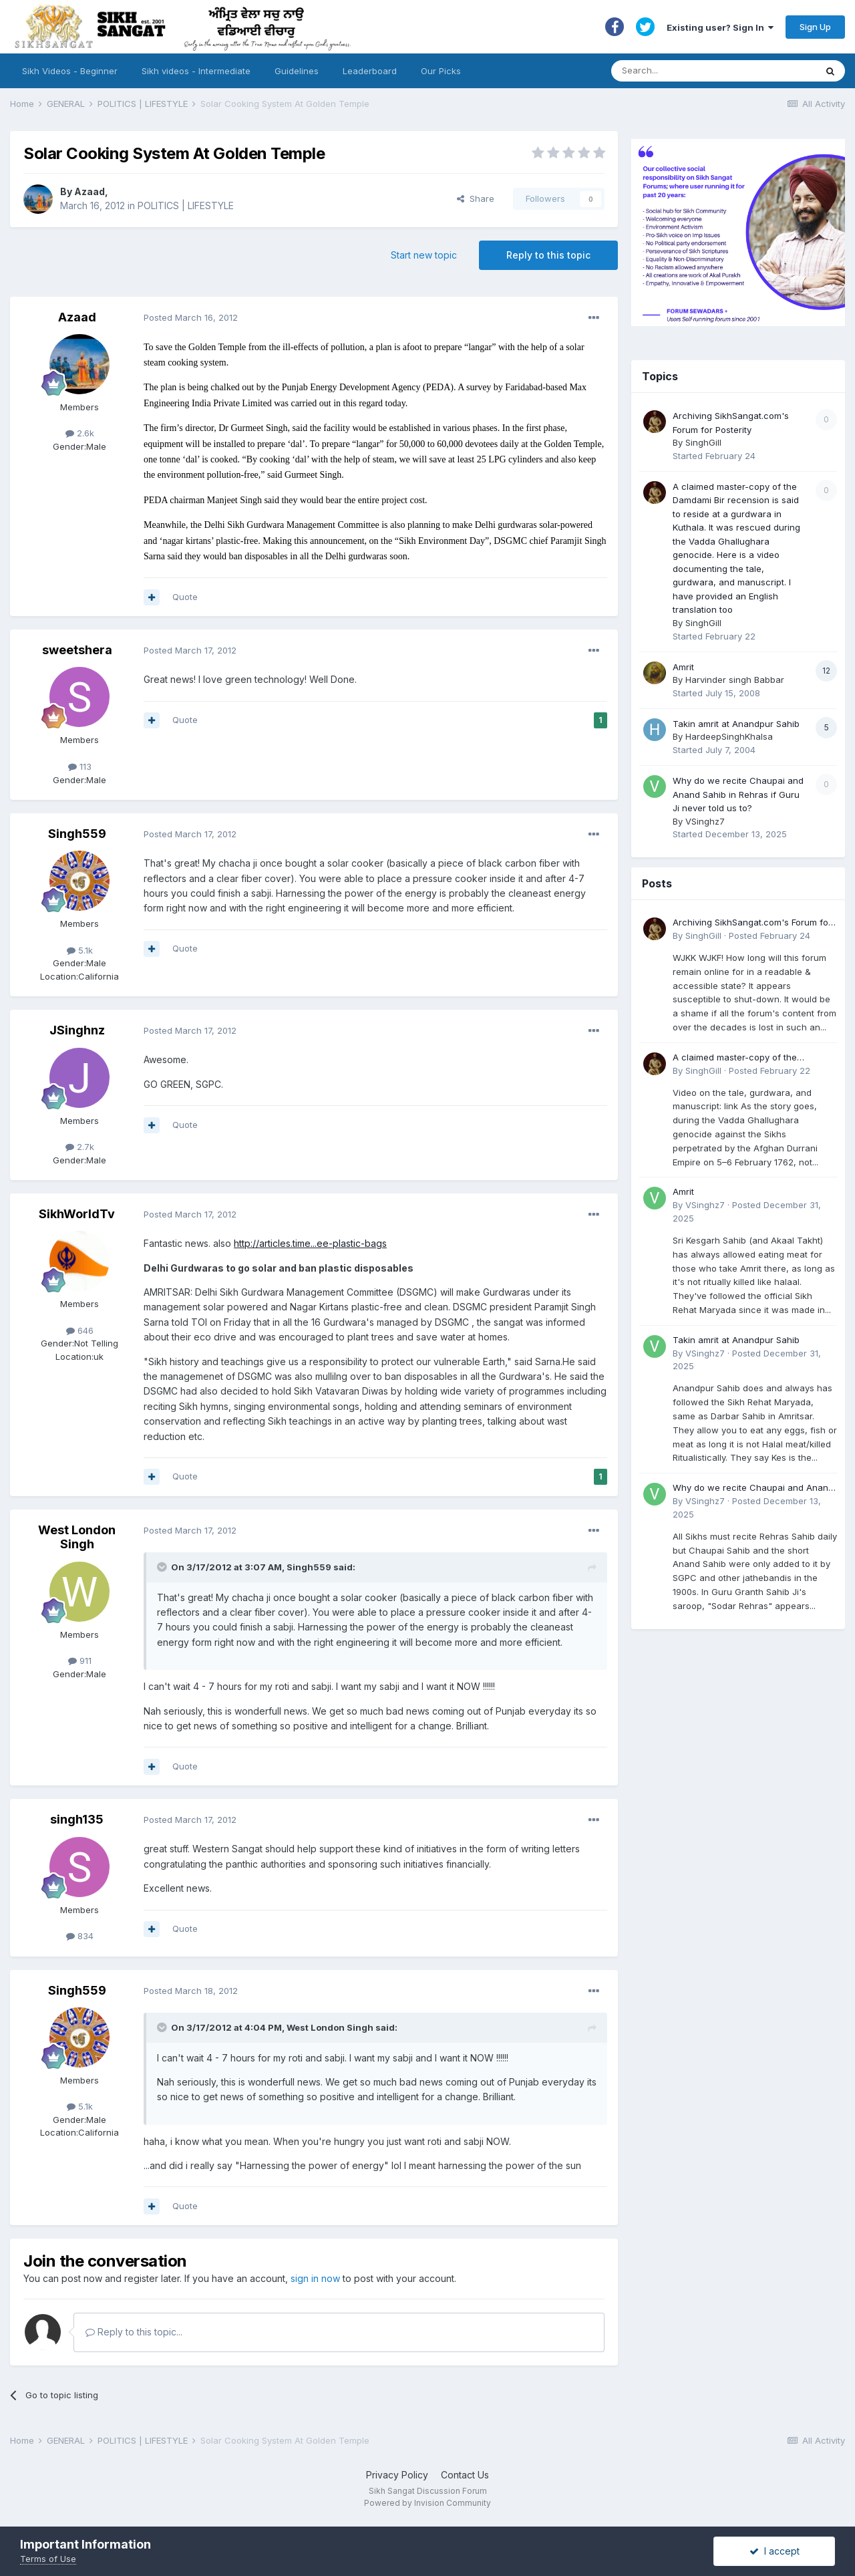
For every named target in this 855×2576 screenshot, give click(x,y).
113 (80, 766)
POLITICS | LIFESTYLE (186, 205)
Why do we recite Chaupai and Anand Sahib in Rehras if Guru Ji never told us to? (738, 794)
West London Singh (77, 1537)
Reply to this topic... (134, 2331)
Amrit (683, 667)
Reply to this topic (548, 255)
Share (475, 198)
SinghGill (703, 442)
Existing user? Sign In (720, 27)
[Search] (700, 71)
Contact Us (465, 2474)
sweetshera (77, 650)
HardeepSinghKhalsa (729, 736)
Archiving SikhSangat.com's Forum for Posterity (752, 923)
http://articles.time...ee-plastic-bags (310, 1243)
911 (80, 1660)
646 (80, 1330)
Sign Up (815, 26)
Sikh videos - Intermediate (196, 70)
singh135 (77, 1819)
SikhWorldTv (77, 1214)
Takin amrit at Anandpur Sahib (736, 723)
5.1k (80, 950)
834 (80, 1935)
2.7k (79, 1146)
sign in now (315, 2278)
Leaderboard (370, 70)
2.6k (79, 433)
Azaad (89, 191)
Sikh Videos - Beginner (70, 70)
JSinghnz (77, 1030)
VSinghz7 (705, 821)
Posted (191, 317)
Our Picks (441, 70)
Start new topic (424, 255)
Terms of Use (48, 2558)
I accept (774, 2551)
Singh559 (77, 834)
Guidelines (297, 70)
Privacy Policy (397, 2474)
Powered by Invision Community (427, 2503)
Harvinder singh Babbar (734, 679)
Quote (185, 596)
